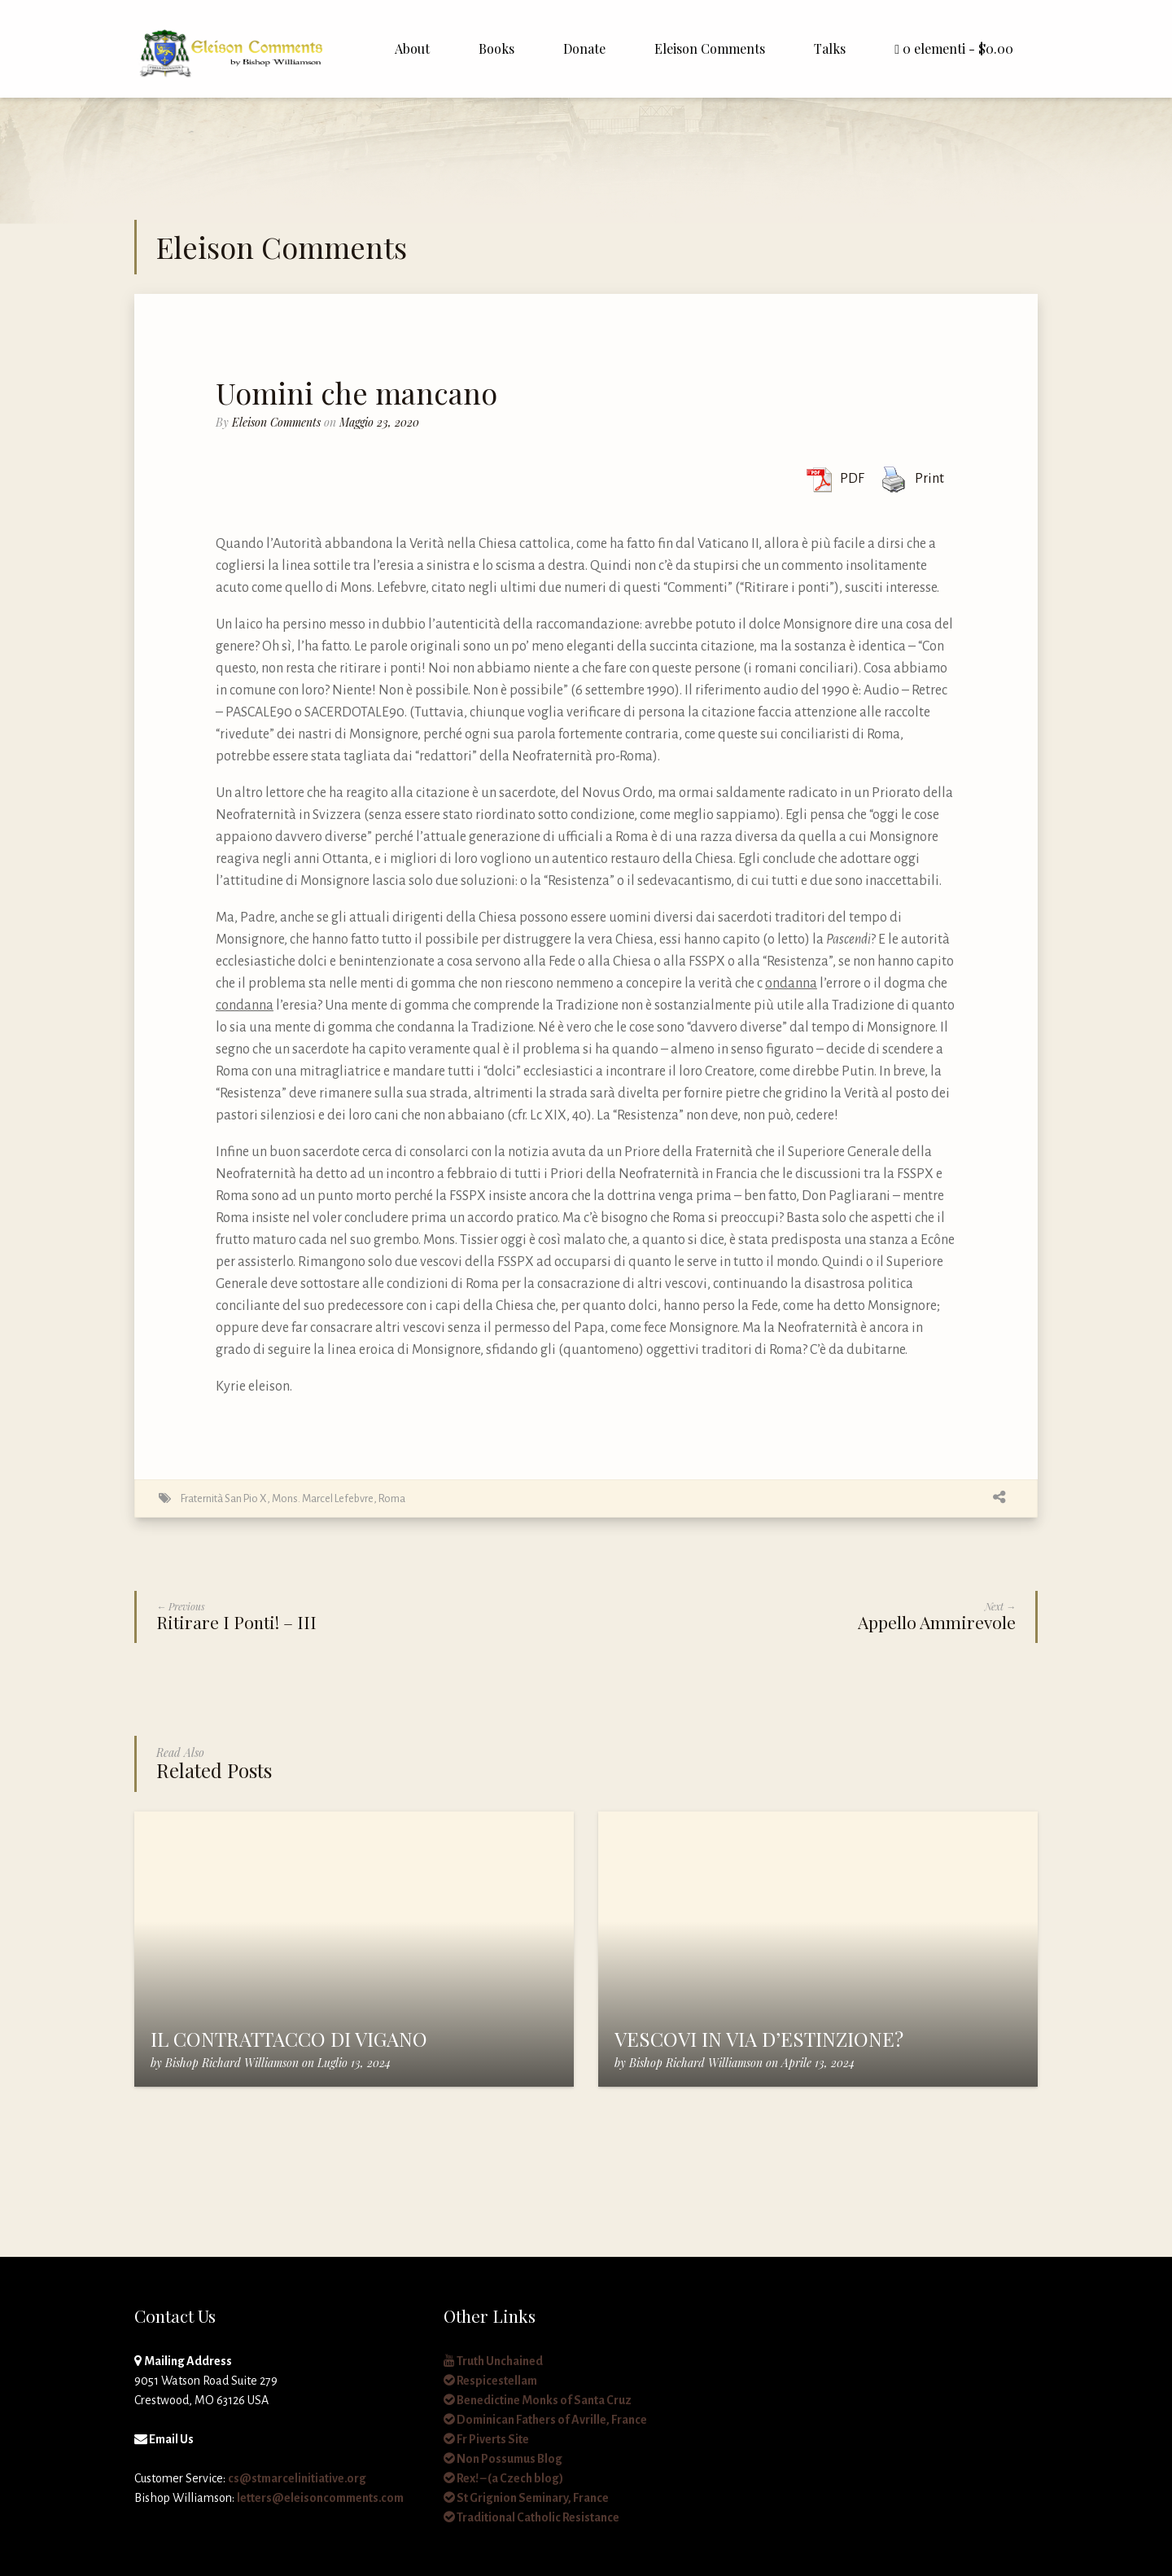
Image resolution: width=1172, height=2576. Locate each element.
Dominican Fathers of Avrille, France (545, 2419)
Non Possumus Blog (503, 2458)
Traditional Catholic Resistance (531, 2517)
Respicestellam (490, 2380)
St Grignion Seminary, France (526, 2497)
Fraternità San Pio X (224, 1498)
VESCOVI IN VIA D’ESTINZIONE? (758, 2039)
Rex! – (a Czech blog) (503, 2478)
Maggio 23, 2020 (379, 422)
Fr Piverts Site (486, 2439)
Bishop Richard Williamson (232, 2062)
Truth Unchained (493, 2361)
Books (496, 48)
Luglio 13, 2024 (354, 2062)
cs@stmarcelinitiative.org (297, 2478)
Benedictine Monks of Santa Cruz (538, 2400)
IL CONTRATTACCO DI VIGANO (289, 2039)
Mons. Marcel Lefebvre (323, 1498)
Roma (391, 1498)
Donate (584, 48)
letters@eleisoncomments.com (320, 2497)
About (412, 48)
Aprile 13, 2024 (818, 2062)
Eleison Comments (709, 48)
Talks (830, 48)
